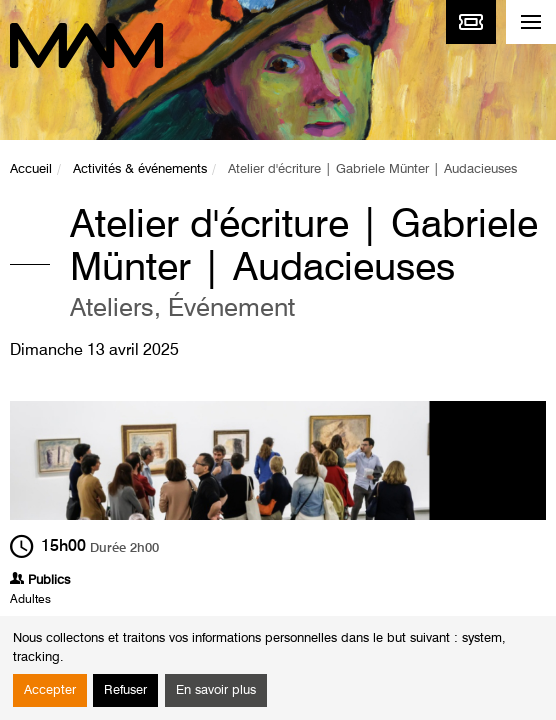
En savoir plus (216, 690)
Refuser (125, 690)
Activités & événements (140, 169)
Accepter (50, 690)
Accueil (31, 169)
